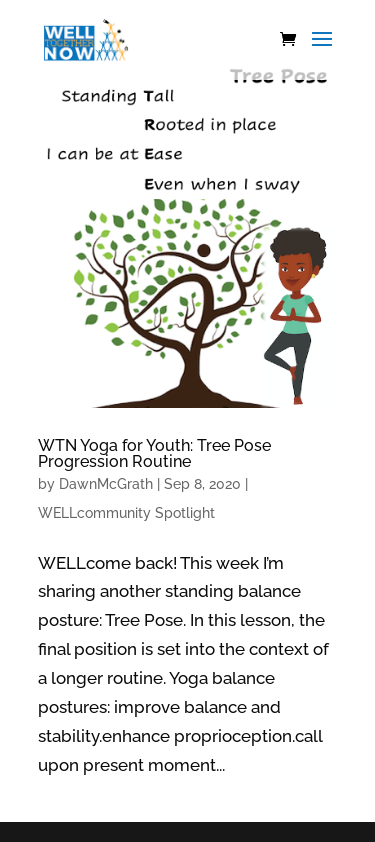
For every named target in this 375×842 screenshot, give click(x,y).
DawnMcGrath (106, 484)
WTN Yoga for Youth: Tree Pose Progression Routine (154, 453)
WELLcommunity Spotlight (126, 513)
